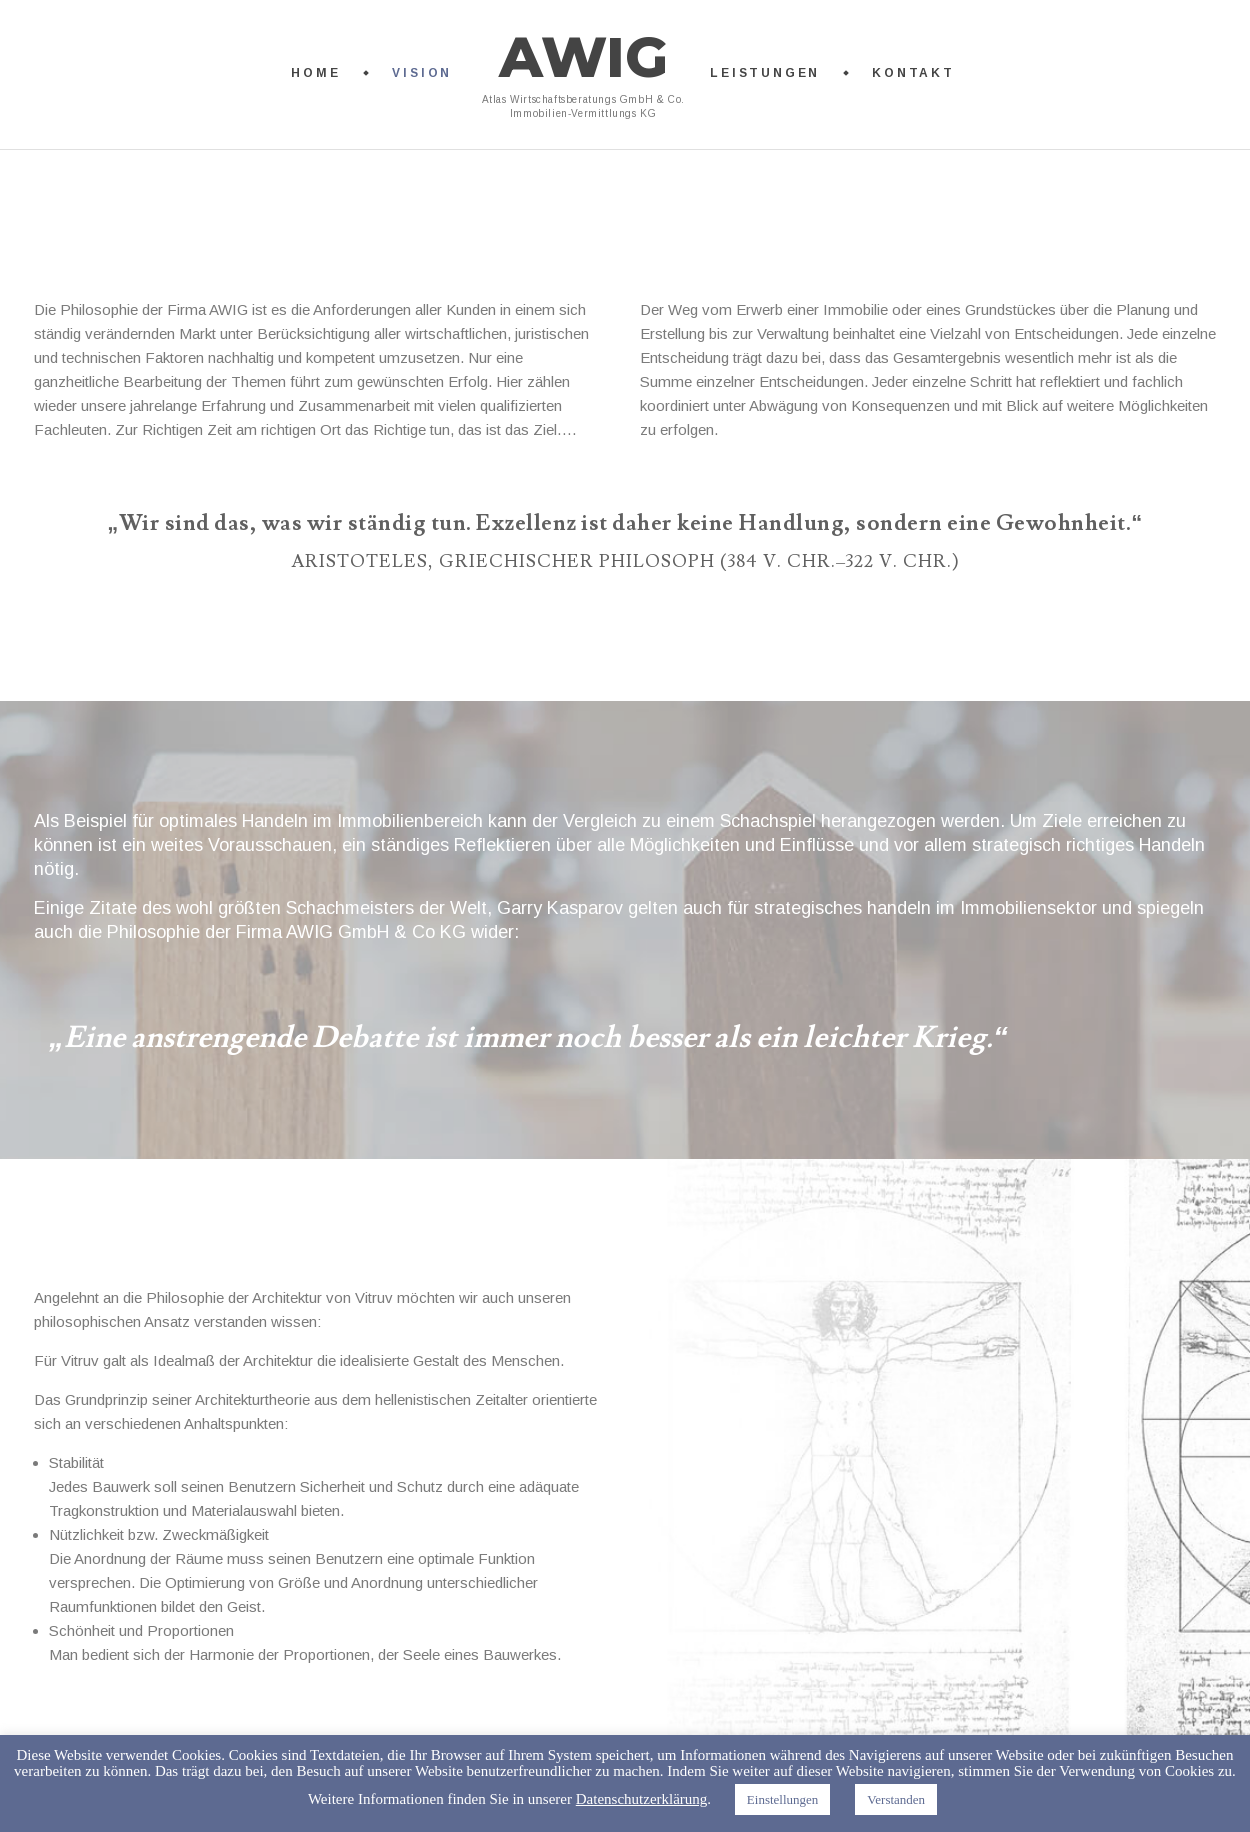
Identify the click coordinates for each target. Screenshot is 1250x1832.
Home (315, 73)
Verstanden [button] (896, 1799)
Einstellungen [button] (783, 1799)
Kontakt (913, 73)
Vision (422, 73)
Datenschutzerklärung (642, 1799)
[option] (625, 1045)
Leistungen (765, 73)
